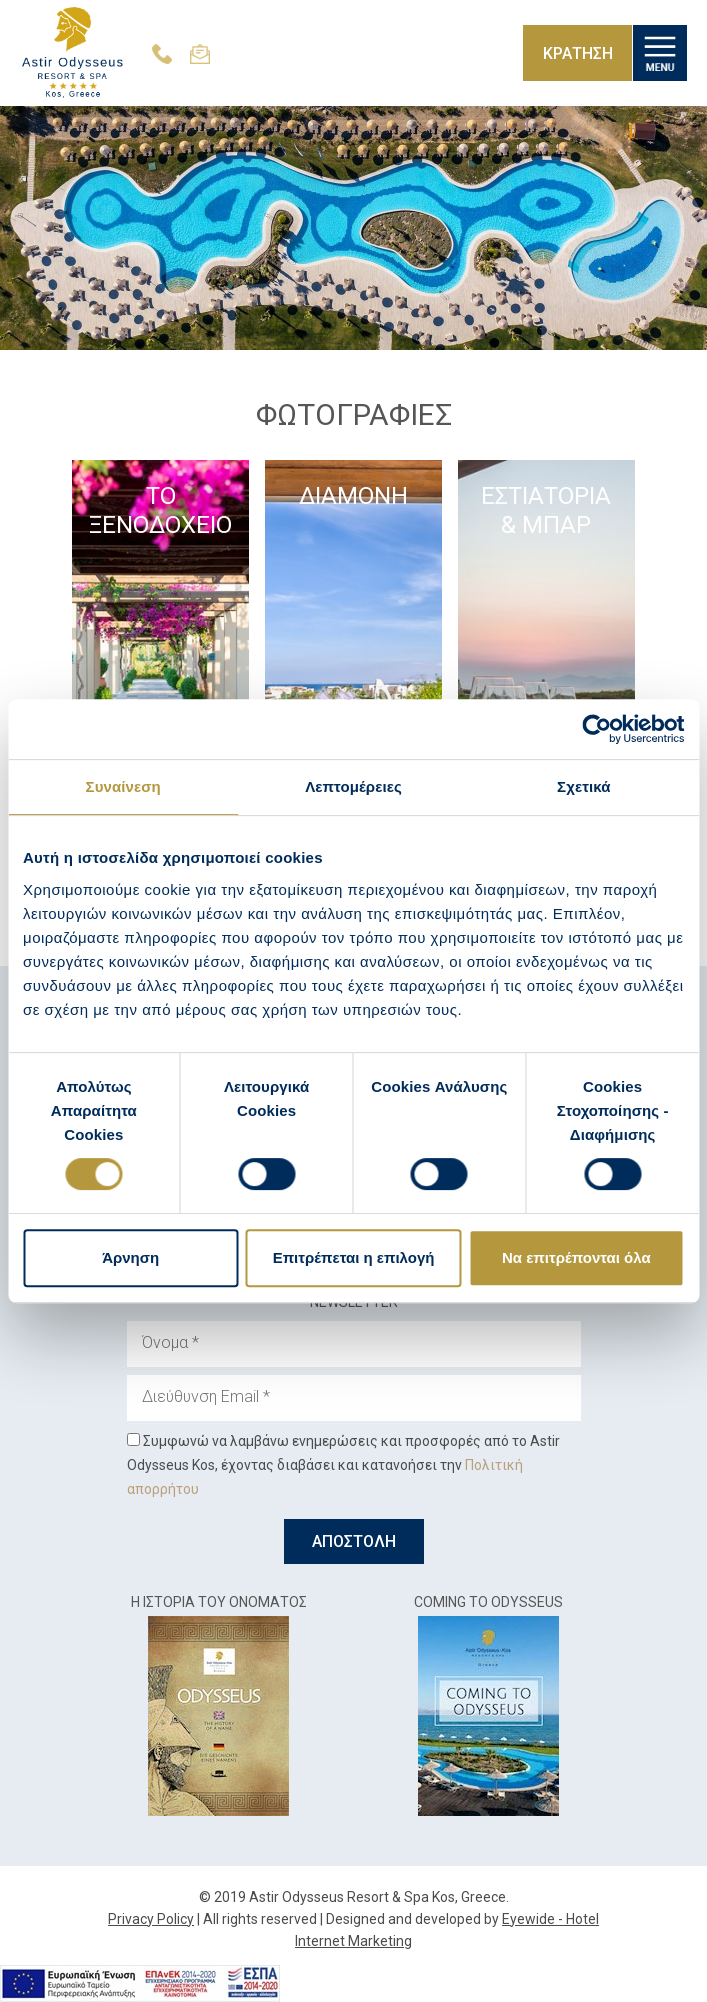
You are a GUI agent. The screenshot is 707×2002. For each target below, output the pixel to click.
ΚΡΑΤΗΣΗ (577, 53)
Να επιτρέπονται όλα (576, 1257)
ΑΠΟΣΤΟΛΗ (354, 1541)
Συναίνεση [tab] (123, 786)
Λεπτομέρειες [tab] (353, 786)
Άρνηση (130, 1257)
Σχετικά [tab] (583, 786)
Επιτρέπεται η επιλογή (354, 1257)
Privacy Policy (151, 1919)
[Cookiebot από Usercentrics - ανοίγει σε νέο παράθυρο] (596, 729)
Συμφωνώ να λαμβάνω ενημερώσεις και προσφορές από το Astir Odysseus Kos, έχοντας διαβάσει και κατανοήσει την (343, 1465)
